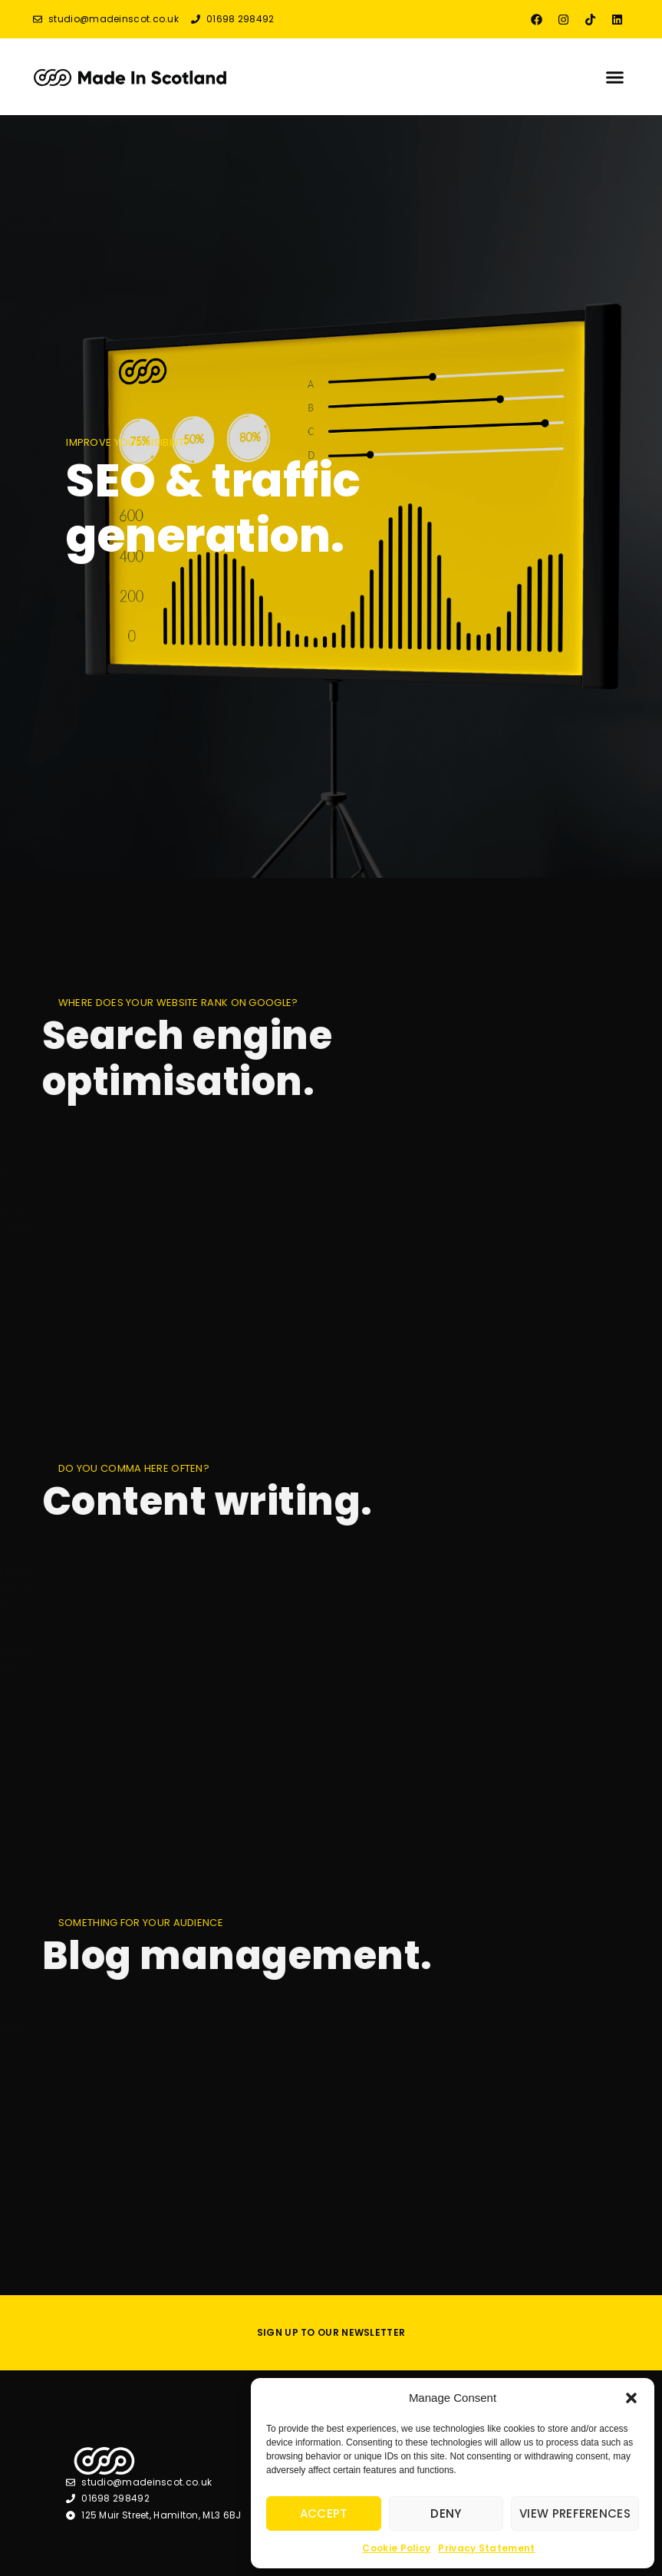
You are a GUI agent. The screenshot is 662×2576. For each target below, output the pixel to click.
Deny (445, 2513)
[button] (631, 2398)
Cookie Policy (396, 2548)
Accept (323, 2513)
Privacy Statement (486, 2548)
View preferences (575, 2513)
